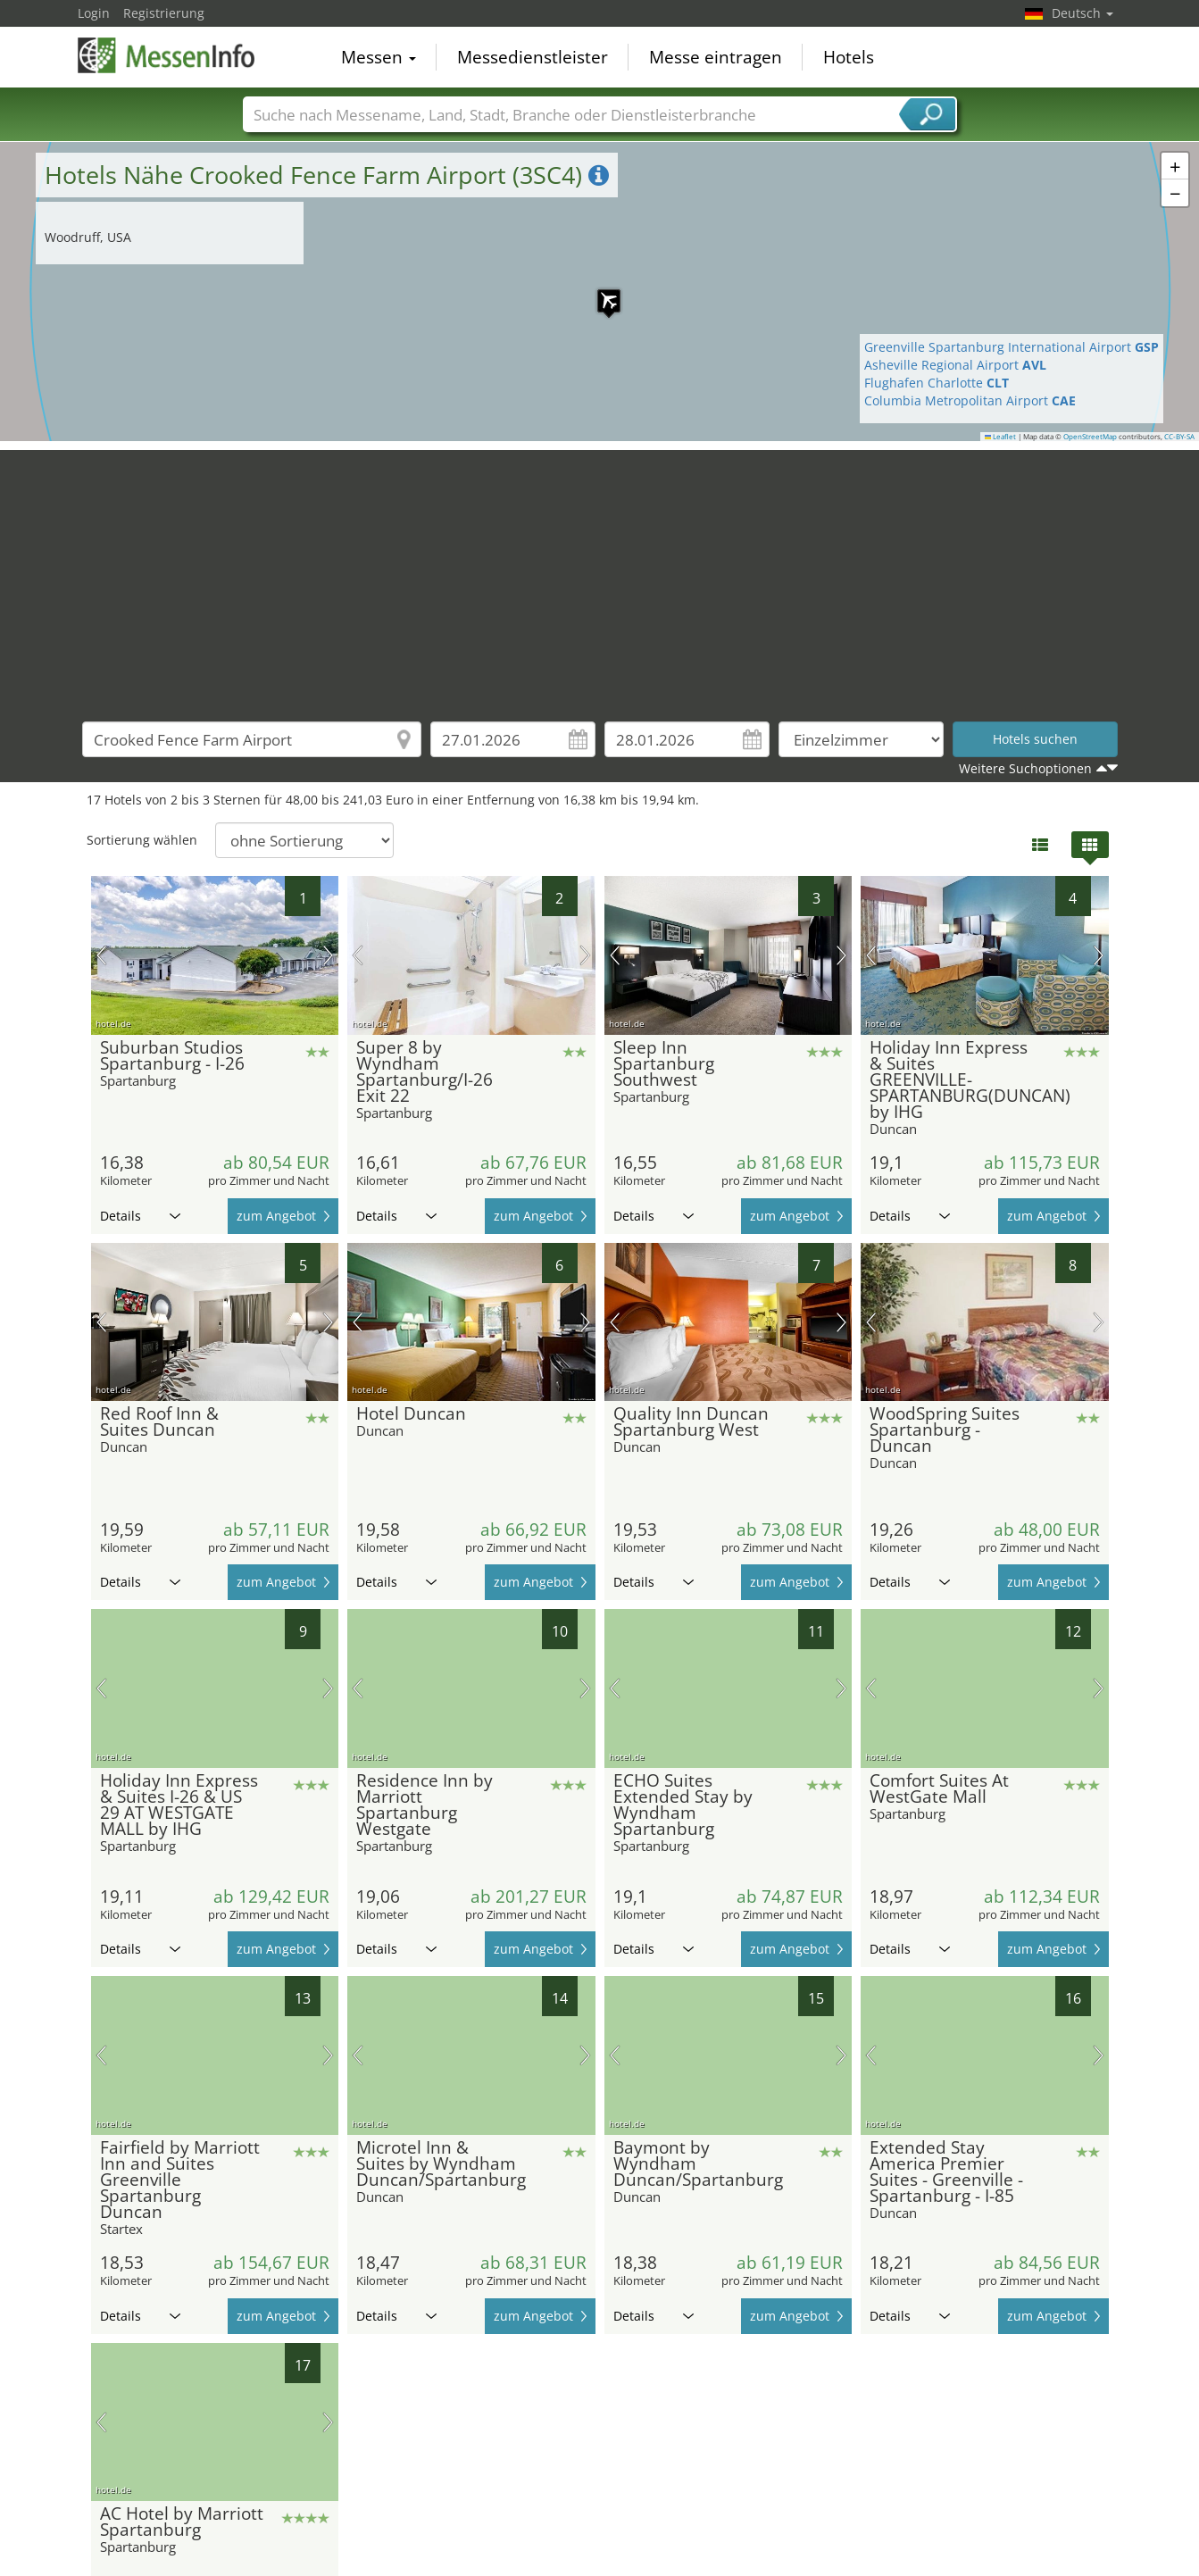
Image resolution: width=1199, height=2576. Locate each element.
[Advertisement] (600, 575)
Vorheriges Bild (101, 955)
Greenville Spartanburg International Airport (1011, 346)
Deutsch (1082, 12)
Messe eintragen (715, 57)
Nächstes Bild (328, 955)
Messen (378, 57)
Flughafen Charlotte (936, 382)
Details (140, 1215)
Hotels (848, 57)
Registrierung (163, 12)
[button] (600, 292)
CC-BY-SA (1179, 436)
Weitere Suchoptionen (1025, 768)
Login (94, 12)
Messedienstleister (532, 57)
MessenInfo (167, 55)
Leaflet (1001, 436)
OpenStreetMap (1090, 436)
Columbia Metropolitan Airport (970, 400)
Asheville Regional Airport (955, 364)
